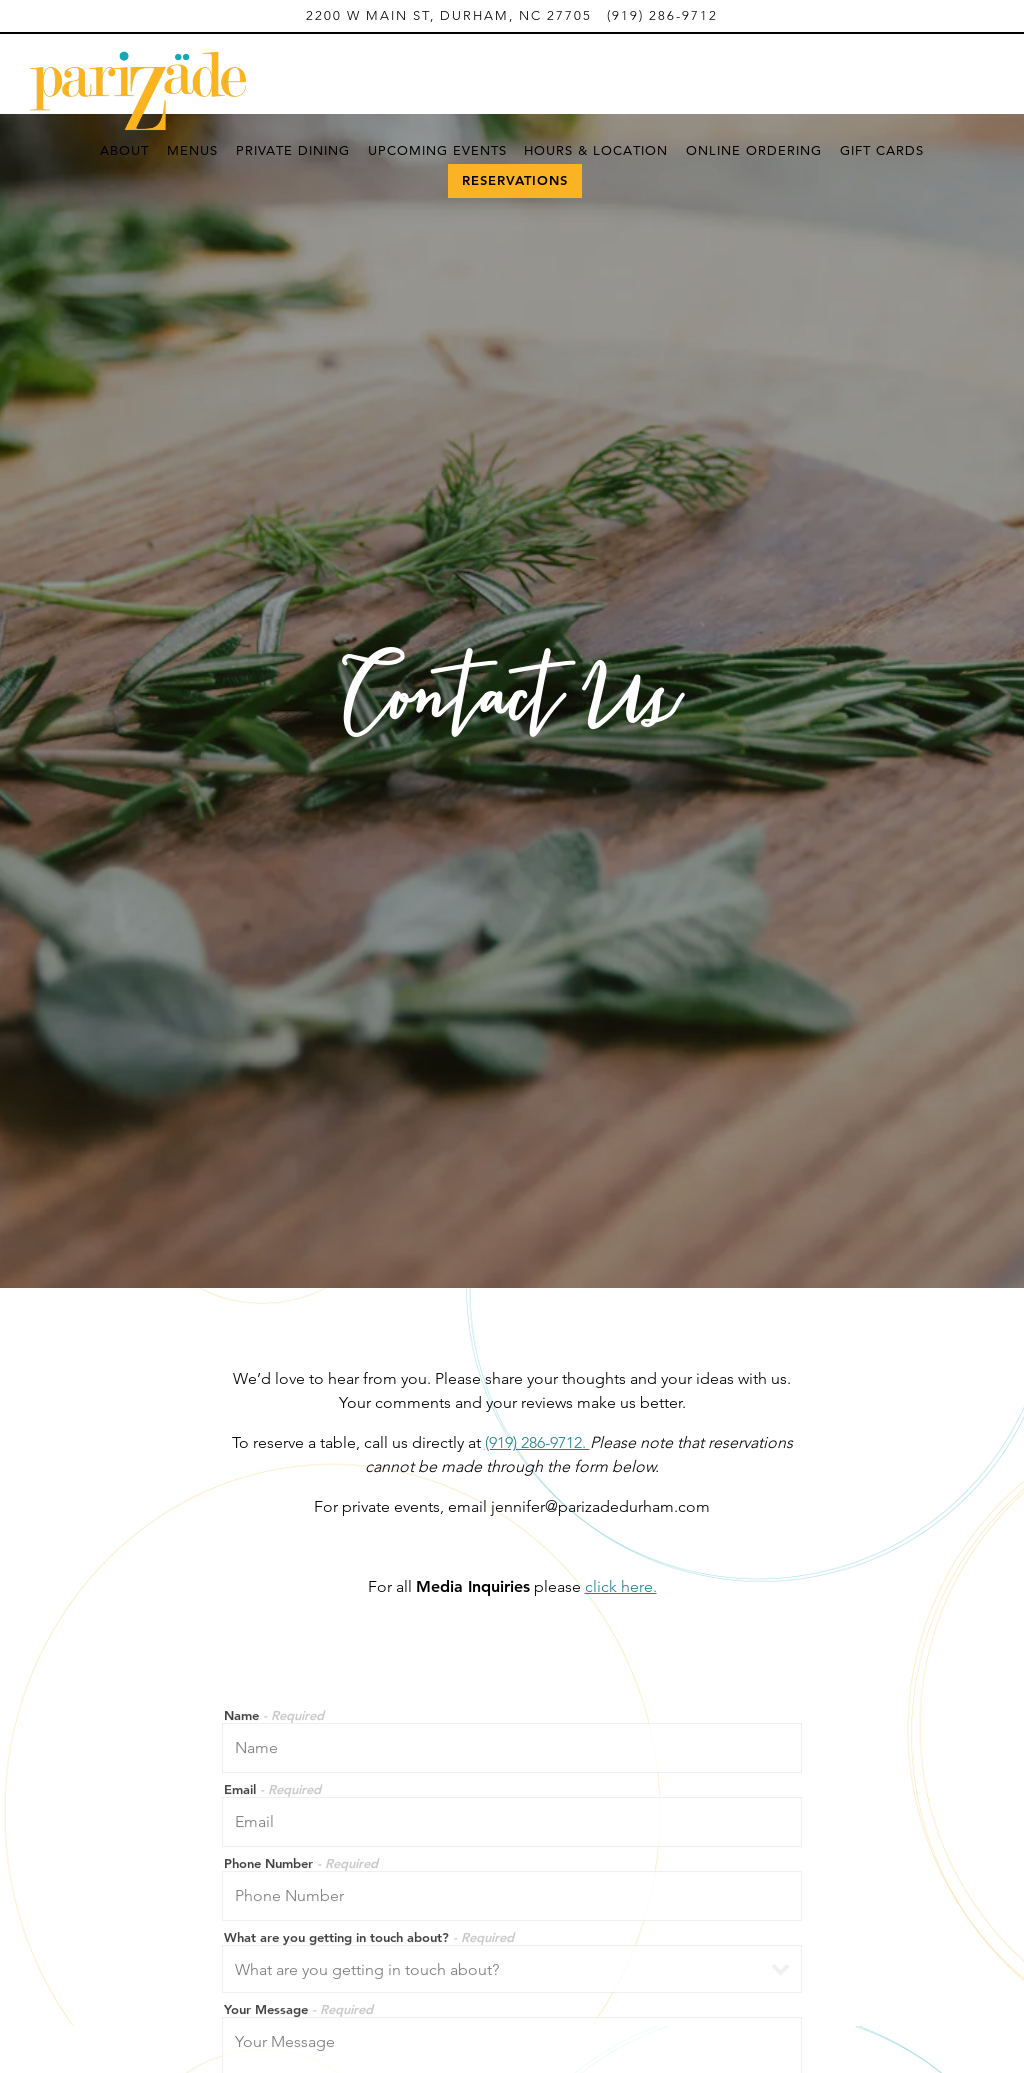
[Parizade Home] (140, 90)
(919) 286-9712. (537, 1357)
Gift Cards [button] (882, 150)
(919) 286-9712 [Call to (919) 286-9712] (662, 15)
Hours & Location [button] (596, 150)
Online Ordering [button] (754, 150)
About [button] (124, 150)
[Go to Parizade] (449, 15)
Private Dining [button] (293, 150)
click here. (621, 1501)
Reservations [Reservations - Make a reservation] (515, 180)
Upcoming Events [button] (437, 150)
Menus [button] (192, 150)
